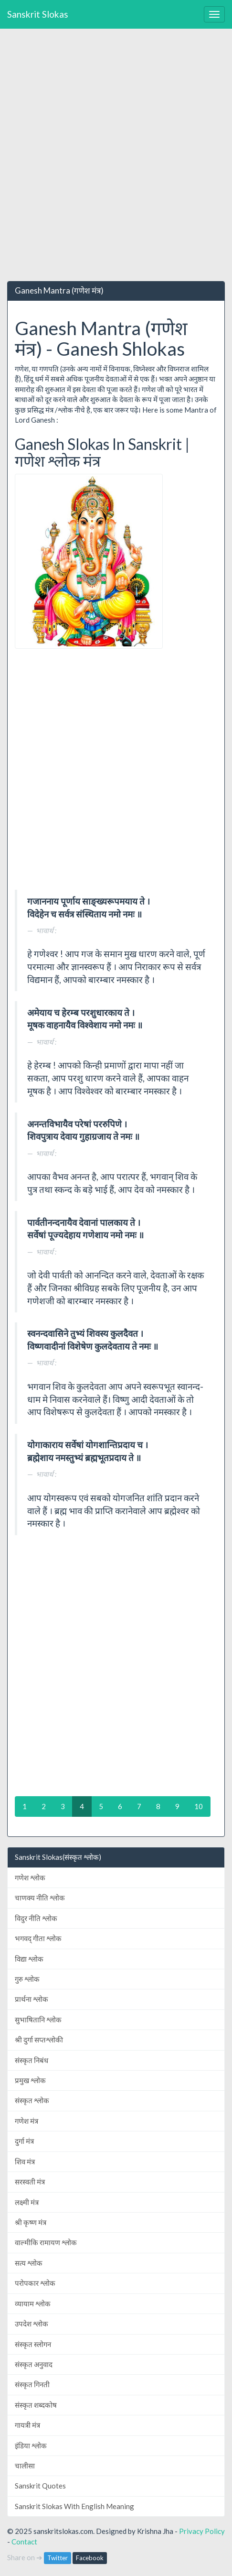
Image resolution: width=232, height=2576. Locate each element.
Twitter (57, 2558)
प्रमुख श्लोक (30, 2080)
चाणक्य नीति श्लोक (40, 1897)
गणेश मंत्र (26, 2121)
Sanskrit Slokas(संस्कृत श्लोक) (58, 1857)
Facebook (90, 2558)
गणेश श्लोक (30, 1877)
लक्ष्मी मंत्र (27, 2202)
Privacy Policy (202, 2531)
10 (198, 1806)
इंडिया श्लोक (31, 2445)
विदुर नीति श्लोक (36, 1918)
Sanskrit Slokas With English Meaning (74, 2506)
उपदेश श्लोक (31, 2323)
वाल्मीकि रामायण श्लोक (46, 2242)
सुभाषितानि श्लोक (38, 2019)
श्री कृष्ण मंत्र (30, 2222)
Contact (24, 2541)
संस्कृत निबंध (31, 2060)
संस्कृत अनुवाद (34, 2364)
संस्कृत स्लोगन (33, 2344)
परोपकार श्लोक (35, 2283)
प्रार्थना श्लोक (31, 1999)
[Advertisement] (116, 155)
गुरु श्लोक (27, 1979)
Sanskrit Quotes (40, 2485)
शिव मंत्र (25, 2161)
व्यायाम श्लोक (33, 2303)
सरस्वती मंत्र (30, 2181)
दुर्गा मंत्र (24, 2141)
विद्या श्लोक (29, 1958)
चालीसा (25, 2465)
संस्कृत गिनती (32, 2384)
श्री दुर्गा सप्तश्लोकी (39, 2039)
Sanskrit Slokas (37, 14)
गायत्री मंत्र (27, 2425)
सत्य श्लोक (28, 2263)
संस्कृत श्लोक (32, 2100)
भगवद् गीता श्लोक (38, 1938)
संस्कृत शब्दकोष (36, 2405)
